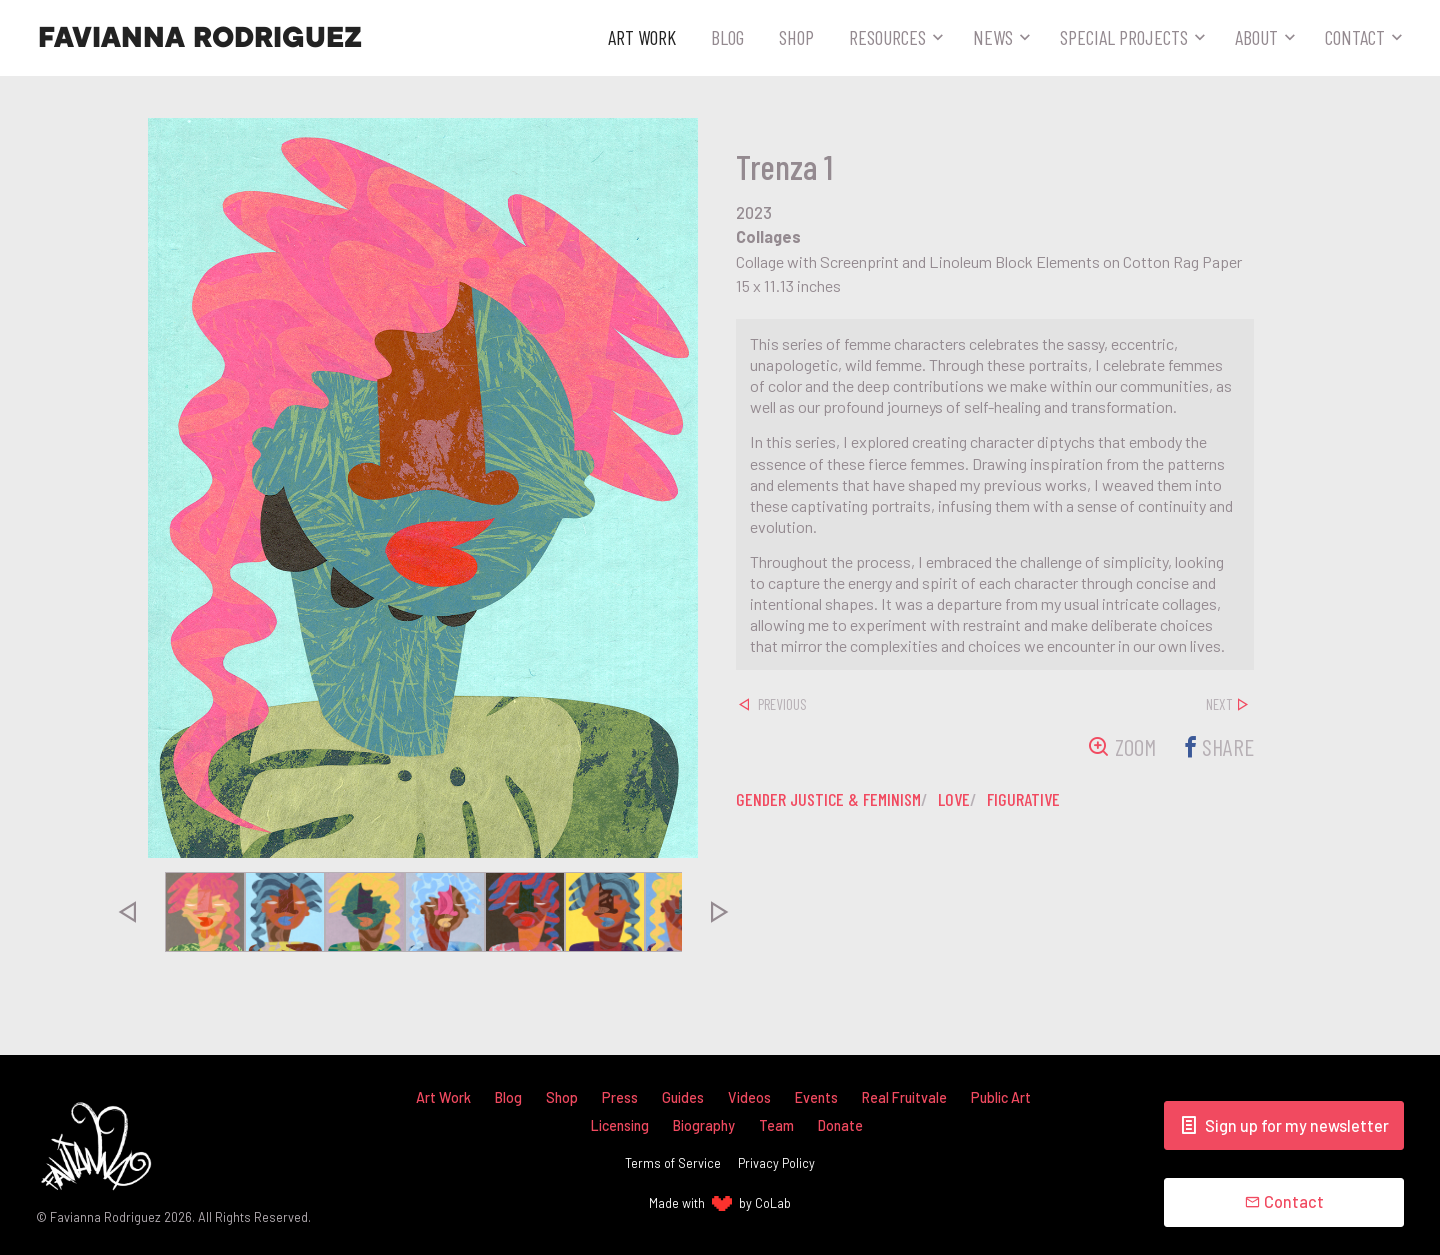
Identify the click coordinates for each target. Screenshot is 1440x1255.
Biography (704, 1125)
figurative (1030, 799)
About (1256, 37)
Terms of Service (673, 1163)
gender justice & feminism (831, 799)
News (993, 37)
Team (776, 1125)
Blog (727, 37)
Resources (887, 37)
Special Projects (1124, 37)
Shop (796, 37)
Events (816, 1097)
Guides (683, 1097)
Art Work (642, 37)
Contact (1355, 37)
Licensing (620, 1125)
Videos (749, 1097)
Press (620, 1097)
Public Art (1002, 1097)
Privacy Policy (776, 1163)
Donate (841, 1125)
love (960, 799)
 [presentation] (127, 912)
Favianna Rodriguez (200, 38)
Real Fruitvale (905, 1097)
